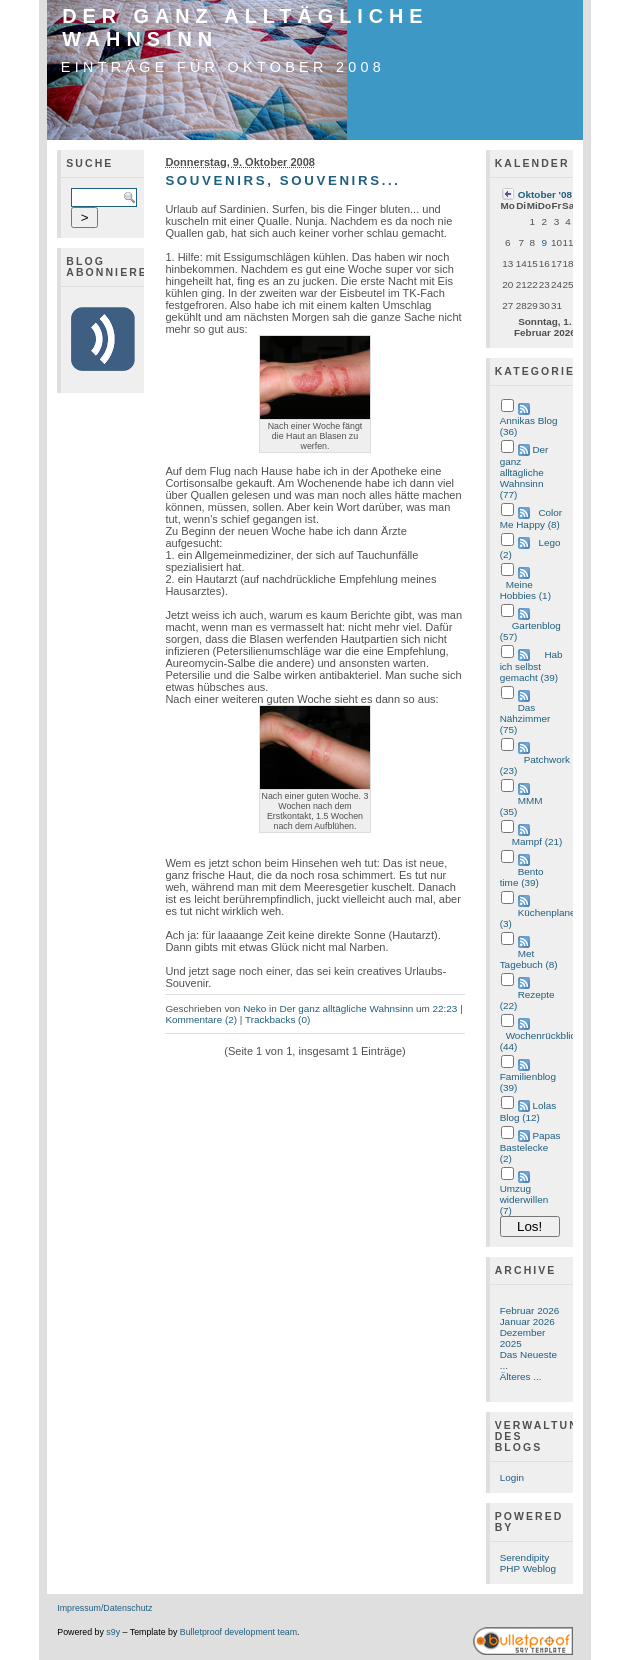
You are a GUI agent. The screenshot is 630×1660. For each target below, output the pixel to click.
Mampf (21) (537, 841)
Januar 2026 (527, 1321)
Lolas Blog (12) (528, 1111)
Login (512, 1477)
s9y (113, 1632)
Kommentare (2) (201, 1019)
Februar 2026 (530, 1310)
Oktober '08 (545, 194)
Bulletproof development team (238, 1632)
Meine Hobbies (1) (525, 590)
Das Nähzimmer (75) (525, 718)
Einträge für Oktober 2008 (223, 67)
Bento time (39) (522, 877)
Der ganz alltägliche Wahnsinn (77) (524, 472)
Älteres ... (521, 1376)
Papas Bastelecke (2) (530, 1147)
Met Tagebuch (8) (529, 959)
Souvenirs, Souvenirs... (282, 180)
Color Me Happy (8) (531, 518)
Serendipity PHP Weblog (528, 1563)
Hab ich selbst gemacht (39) (531, 666)
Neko (254, 1008)
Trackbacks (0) (277, 1019)
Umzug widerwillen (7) (524, 1199)
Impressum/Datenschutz (104, 1608)
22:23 (445, 1008)
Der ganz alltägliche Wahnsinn (347, 1008)
